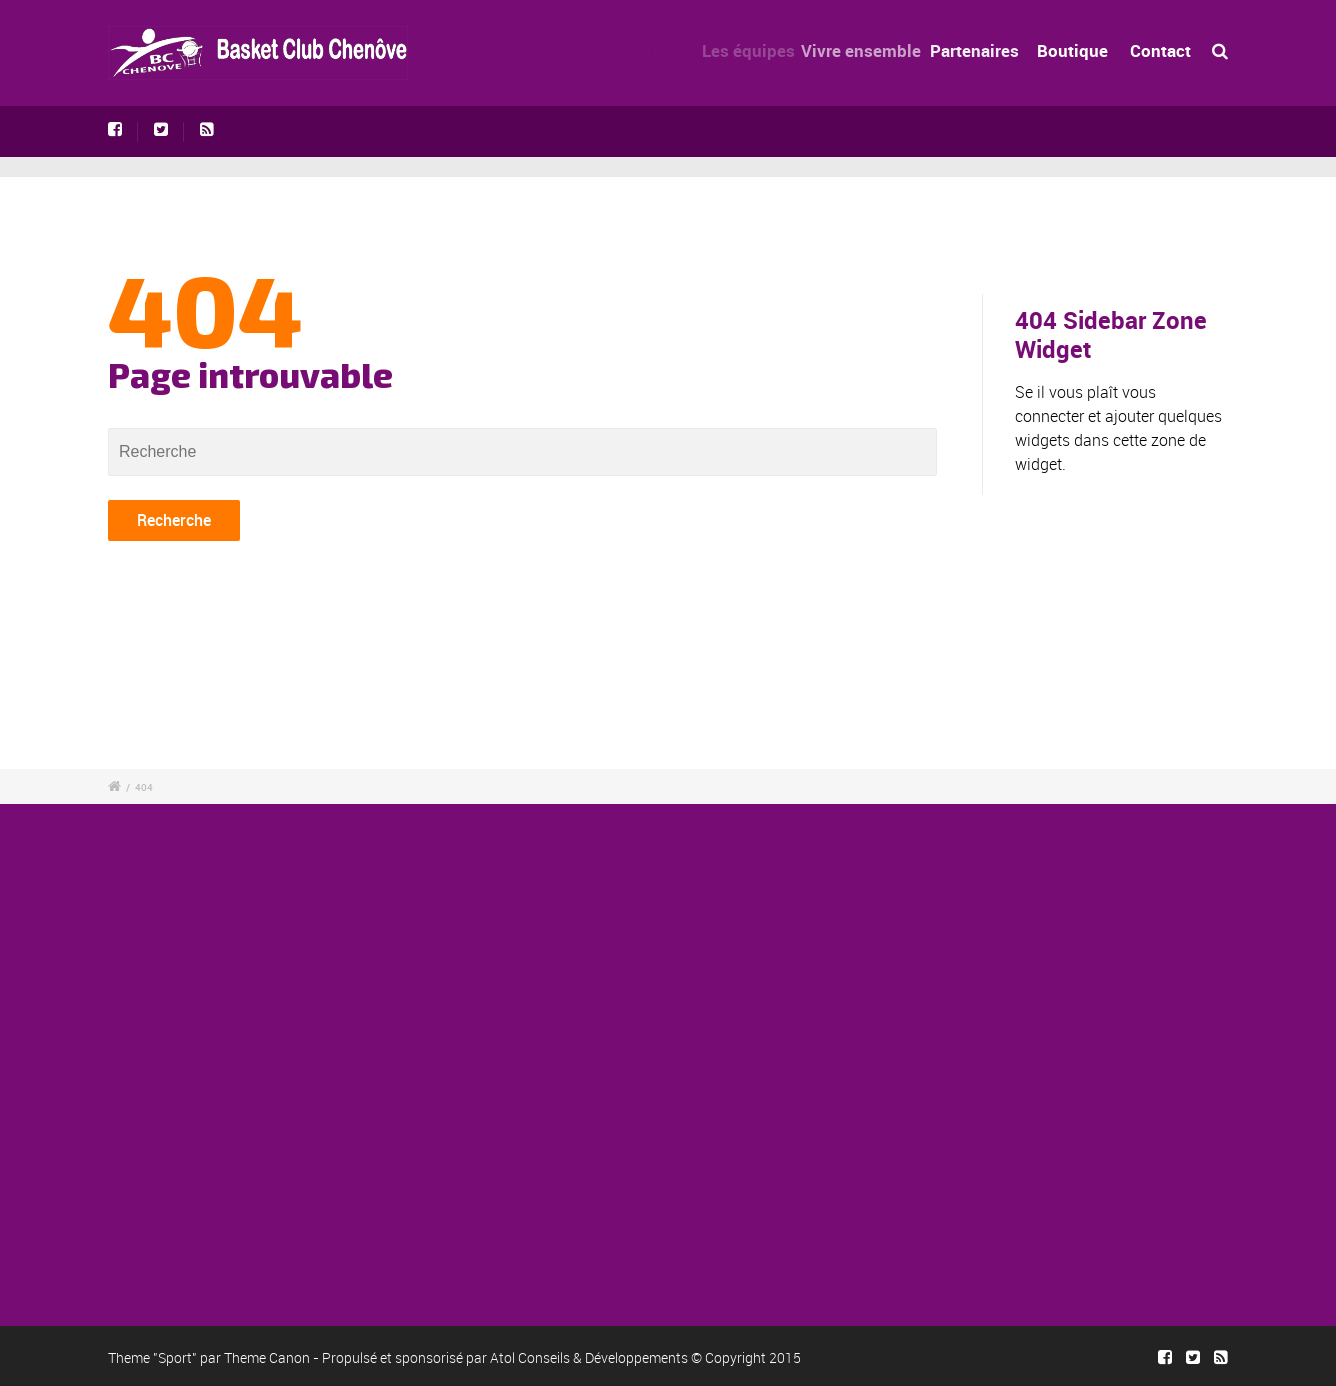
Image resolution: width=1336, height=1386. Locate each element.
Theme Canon (267, 1357)
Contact (1160, 50)
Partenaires (982, 50)
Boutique (1073, 50)
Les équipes (755, 50)
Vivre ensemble (872, 50)
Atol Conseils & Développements (589, 1357)
